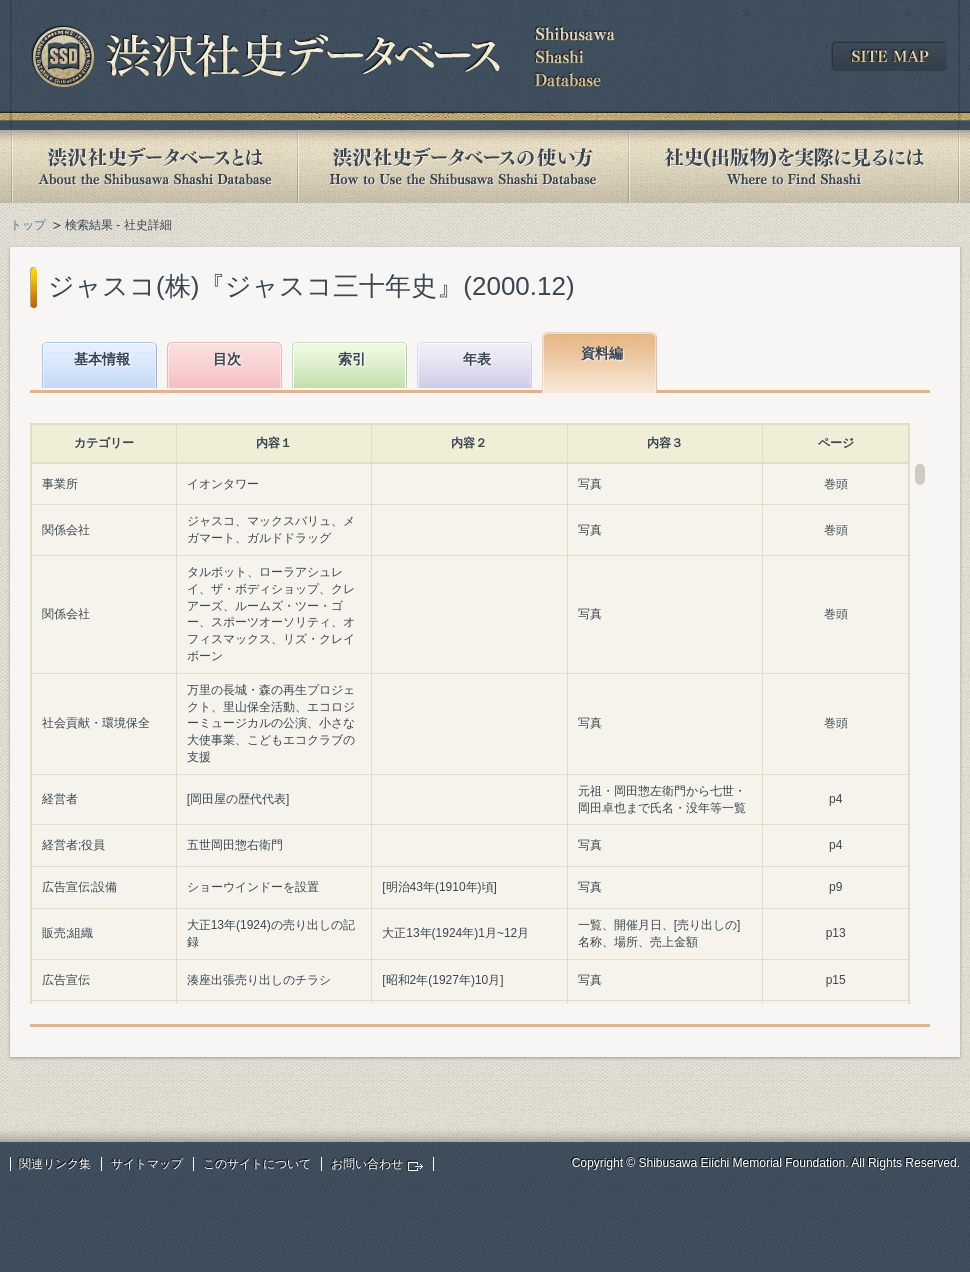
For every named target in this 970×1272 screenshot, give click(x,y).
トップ (28, 225)
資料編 (602, 353)
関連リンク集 (55, 1164)
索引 (352, 359)
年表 (477, 359)
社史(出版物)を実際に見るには (794, 166)
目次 (227, 359)
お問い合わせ (367, 1164)
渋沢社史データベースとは (153, 166)
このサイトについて (257, 1164)
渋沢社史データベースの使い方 (463, 166)
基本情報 (102, 359)
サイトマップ (147, 1164)
